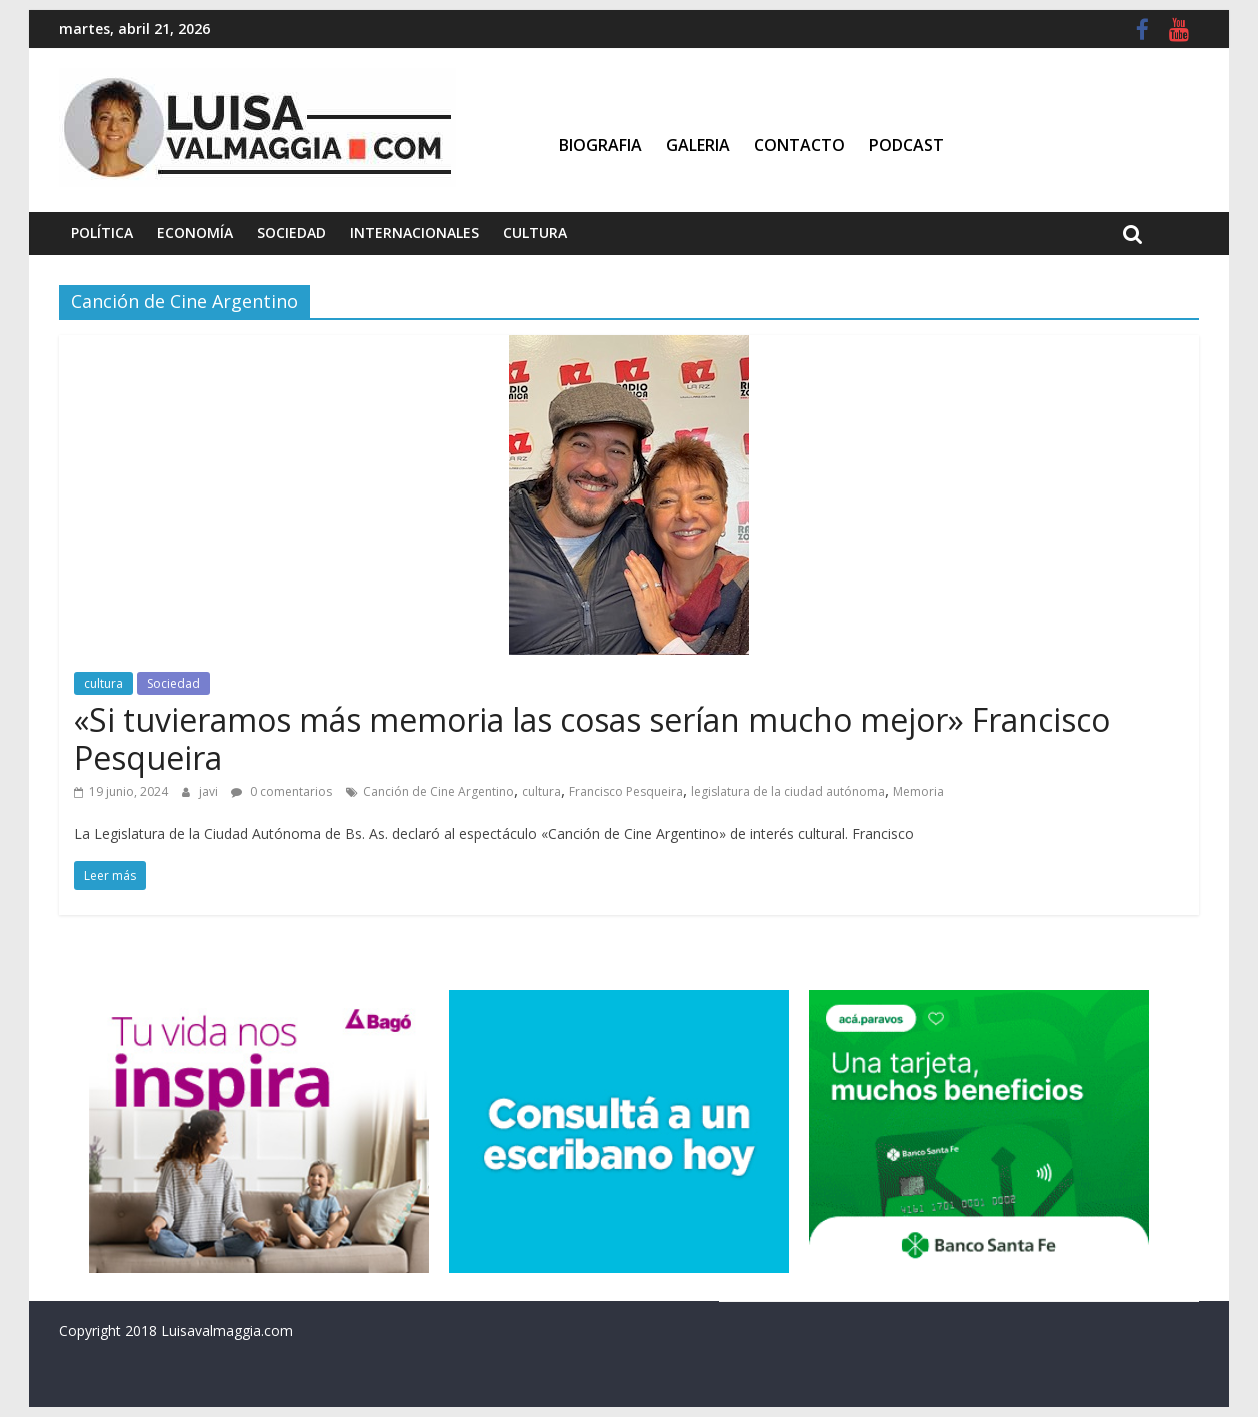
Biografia (600, 145)
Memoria (918, 791)
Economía (195, 232)
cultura (103, 683)
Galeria (698, 145)
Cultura (535, 232)
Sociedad (291, 232)
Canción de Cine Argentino (438, 791)
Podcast (906, 145)
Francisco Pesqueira (626, 791)
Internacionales (414, 232)
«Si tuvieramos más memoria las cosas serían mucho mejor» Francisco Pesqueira (592, 738)
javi (210, 791)
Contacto (799, 145)
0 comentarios (281, 791)
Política (102, 232)
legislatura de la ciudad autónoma (788, 791)
